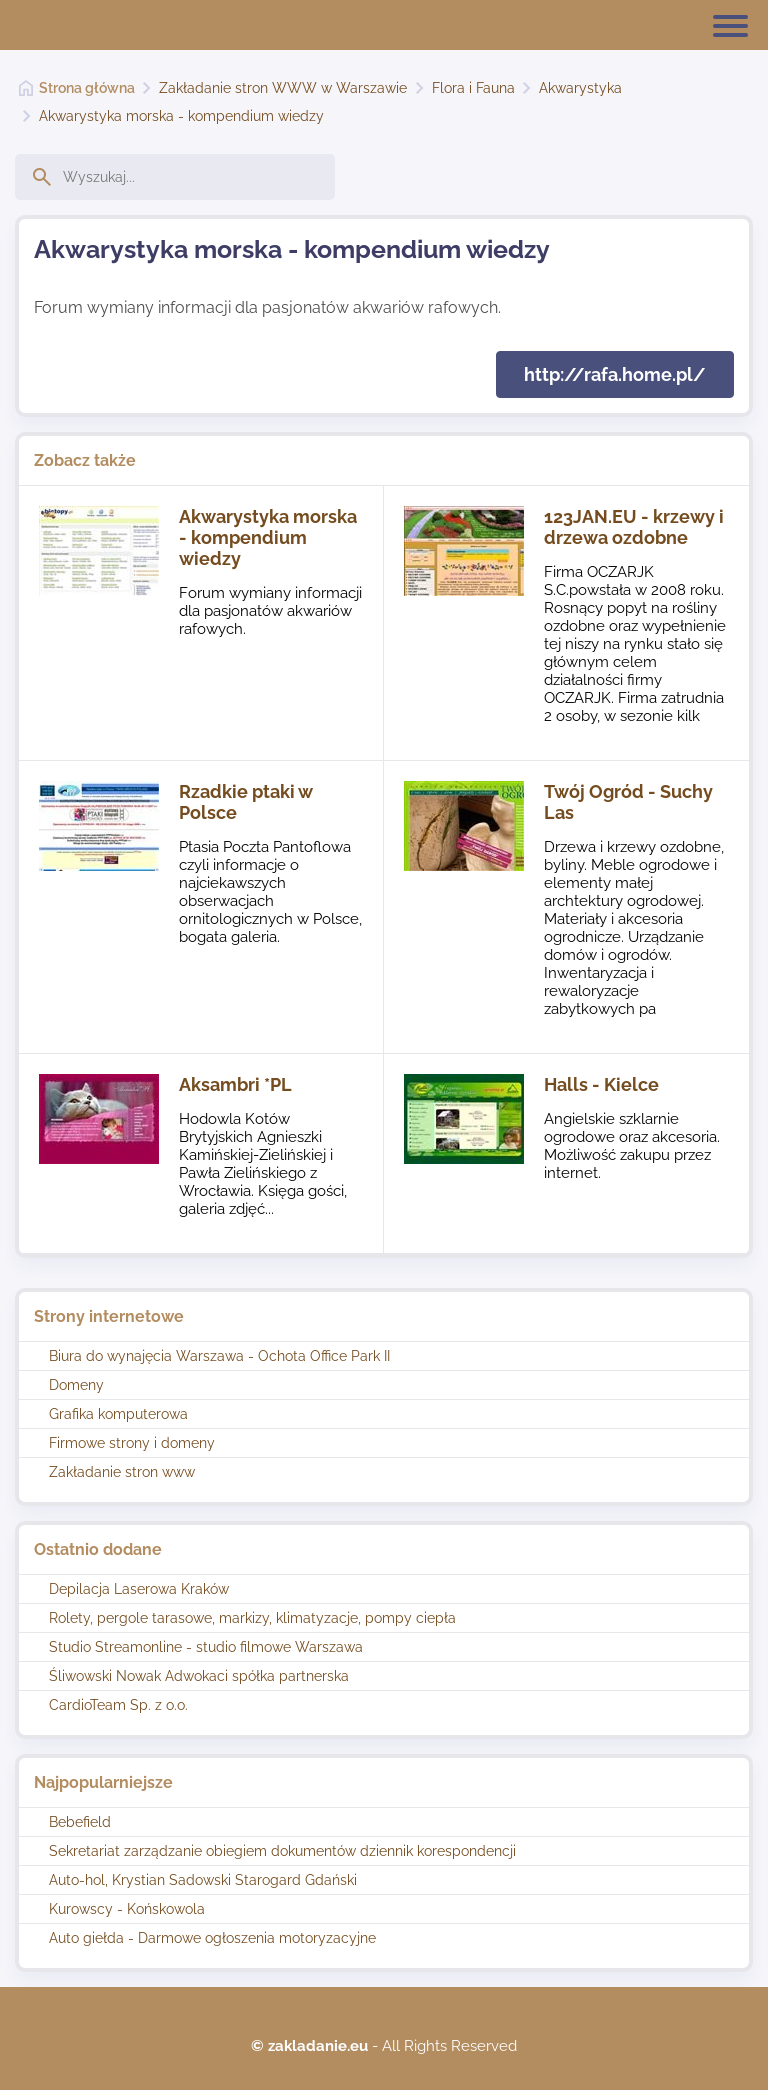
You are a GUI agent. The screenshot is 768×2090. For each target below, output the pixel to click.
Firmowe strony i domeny (132, 1443)
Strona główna (87, 88)
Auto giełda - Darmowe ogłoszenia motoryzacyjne (212, 1938)
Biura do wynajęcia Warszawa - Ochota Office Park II (219, 1356)
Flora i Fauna (473, 88)
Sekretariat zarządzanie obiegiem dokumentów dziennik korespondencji (282, 1851)
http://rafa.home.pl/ (615, 374)
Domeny (76, 1385)
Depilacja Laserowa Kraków (139, 1589)
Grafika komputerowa (118, 1414)
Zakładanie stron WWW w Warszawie (283, 88)
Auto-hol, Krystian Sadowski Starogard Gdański (203, 1880)
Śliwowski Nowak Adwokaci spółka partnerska (199, 1676)
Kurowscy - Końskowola (127, 1909)
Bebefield (80, 1822)
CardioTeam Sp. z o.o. (118, 1705)
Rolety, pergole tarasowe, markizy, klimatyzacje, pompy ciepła (252, 1618)
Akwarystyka (580, 88)
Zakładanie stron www (122, 1472)
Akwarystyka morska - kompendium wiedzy (181, 116)
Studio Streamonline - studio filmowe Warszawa (206, 1647)
